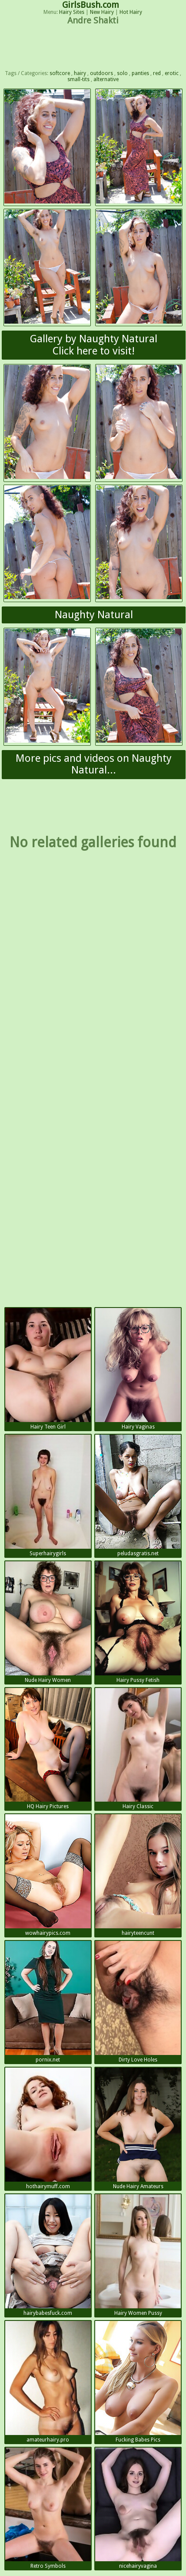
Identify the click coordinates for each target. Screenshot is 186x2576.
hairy (80, 73)
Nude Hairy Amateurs (138, 2128)
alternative (106, 79)
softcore (60, 73)
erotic (172, 73)
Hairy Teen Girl (48, 1369)
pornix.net (48, 2002)
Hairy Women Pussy (138, 2255)
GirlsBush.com (90, 5)
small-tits (78, 79)
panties (140, 73)
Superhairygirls (48, 1496)
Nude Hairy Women (48, 1622)
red (157, 73)
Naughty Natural (94, 615)
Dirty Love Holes (138, 2002)
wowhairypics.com (48, 1875)
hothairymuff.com (48, 2128)
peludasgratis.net (138, 1496)
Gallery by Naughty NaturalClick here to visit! (93, 345)
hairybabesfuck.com (48, 2255)
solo (122, 73)
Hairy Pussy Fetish (138, 1622)
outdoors (101, 73)
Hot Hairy (131, 12)
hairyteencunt (138, 1875)
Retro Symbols (48, 2508)
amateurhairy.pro (48, 2382)
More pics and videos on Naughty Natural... (94, 764)
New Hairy (102, 12)
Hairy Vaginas (138, 1369)
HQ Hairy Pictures (48, 1749)
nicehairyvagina (138, 2508)
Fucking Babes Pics (138, 2382)
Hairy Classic (138, 1749)
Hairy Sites (71, 12)
